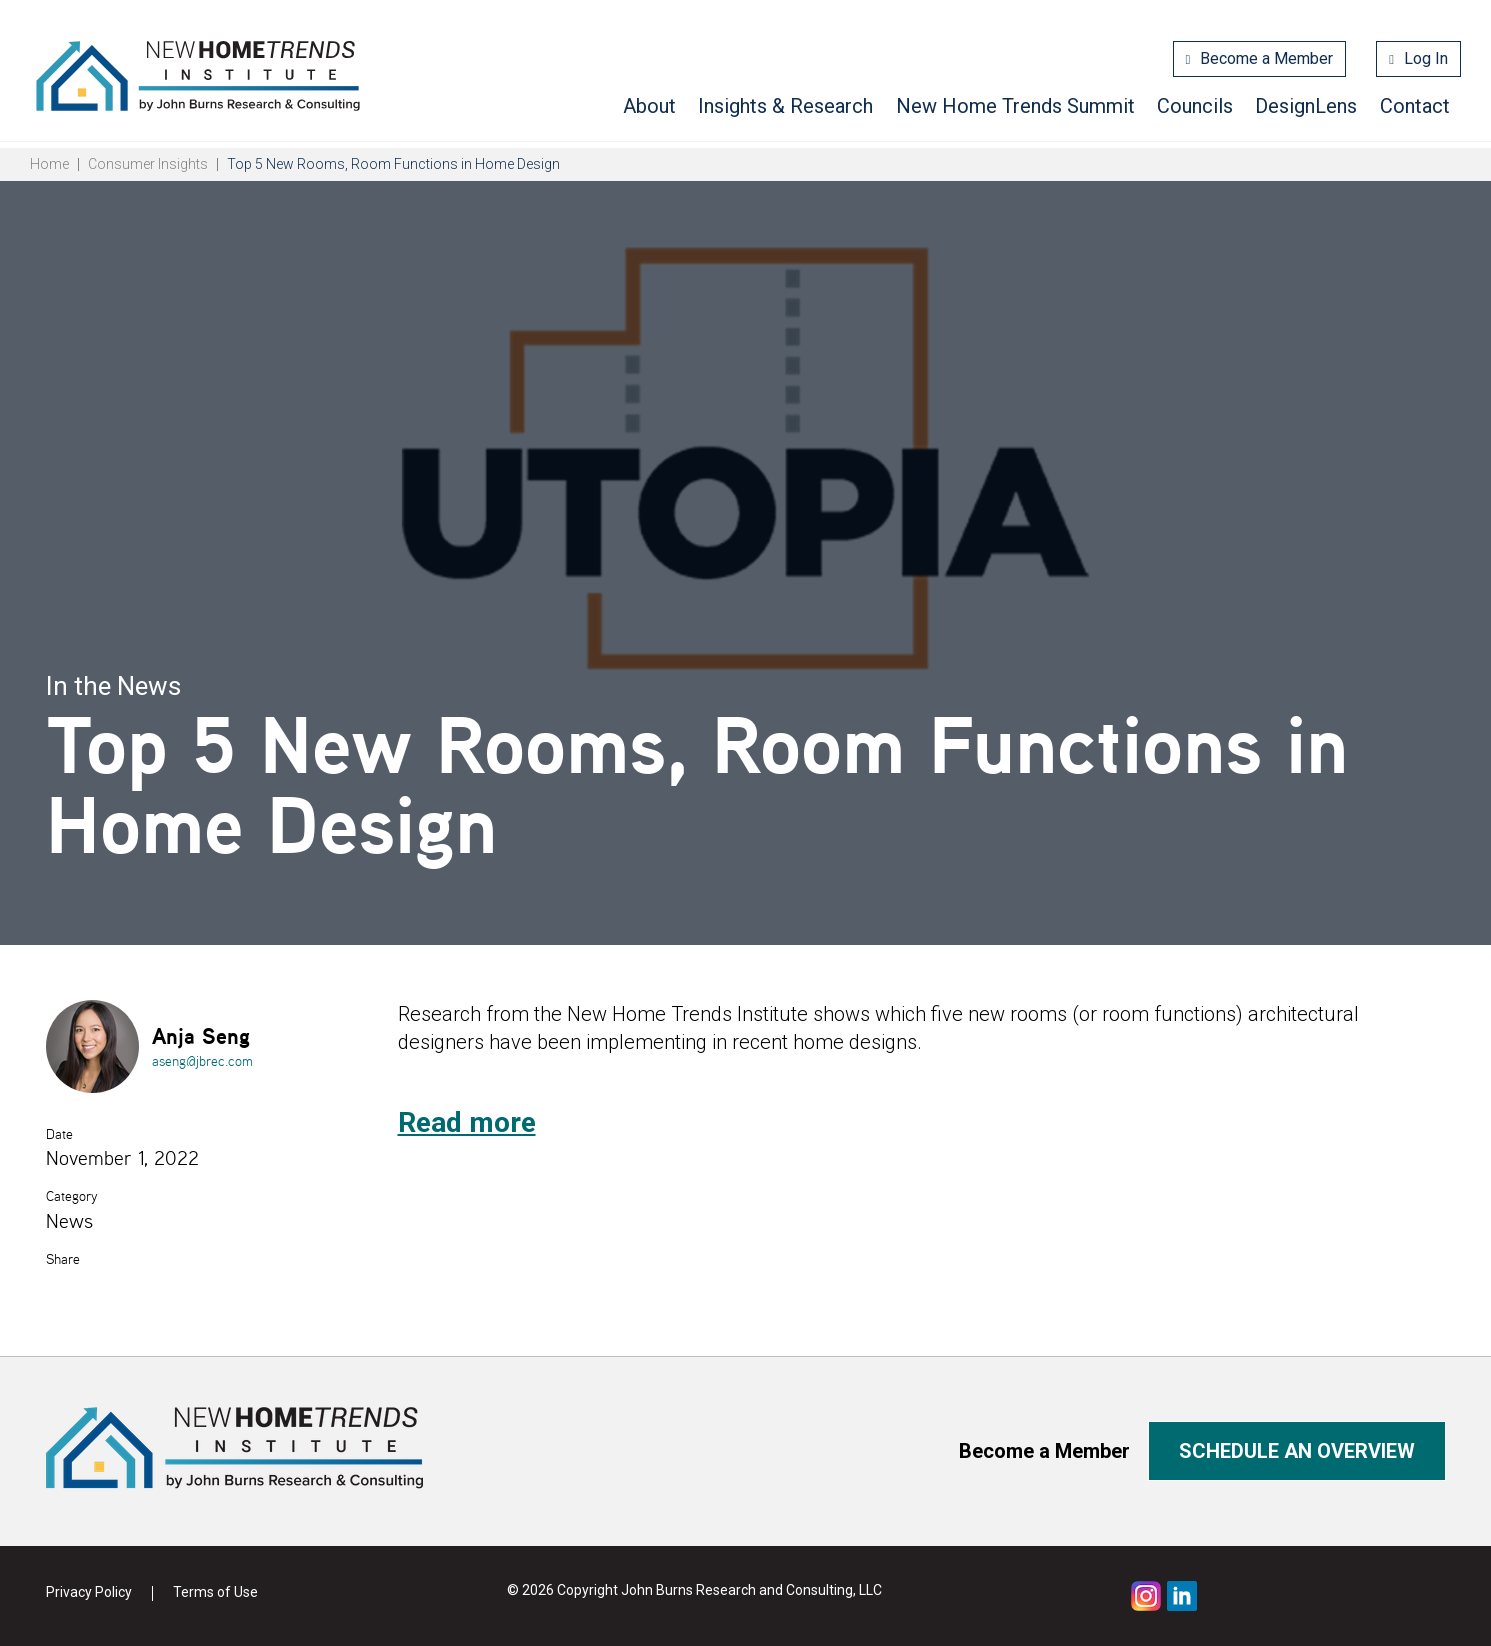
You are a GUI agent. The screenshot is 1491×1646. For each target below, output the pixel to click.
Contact (1415, 106)
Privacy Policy (89, 1592)
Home (49, 164)
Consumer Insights (148, 164)
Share (63, 1259)
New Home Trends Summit (1015, 106)
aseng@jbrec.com (202, 1061)
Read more (467, 1122)
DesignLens (1306, 106)
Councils (1195, 106)
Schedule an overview (1297, 1451)
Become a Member (1266, 58)
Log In (1426, 58)
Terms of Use (215, 1592)
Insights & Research (785, 106)
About (649, 106)
